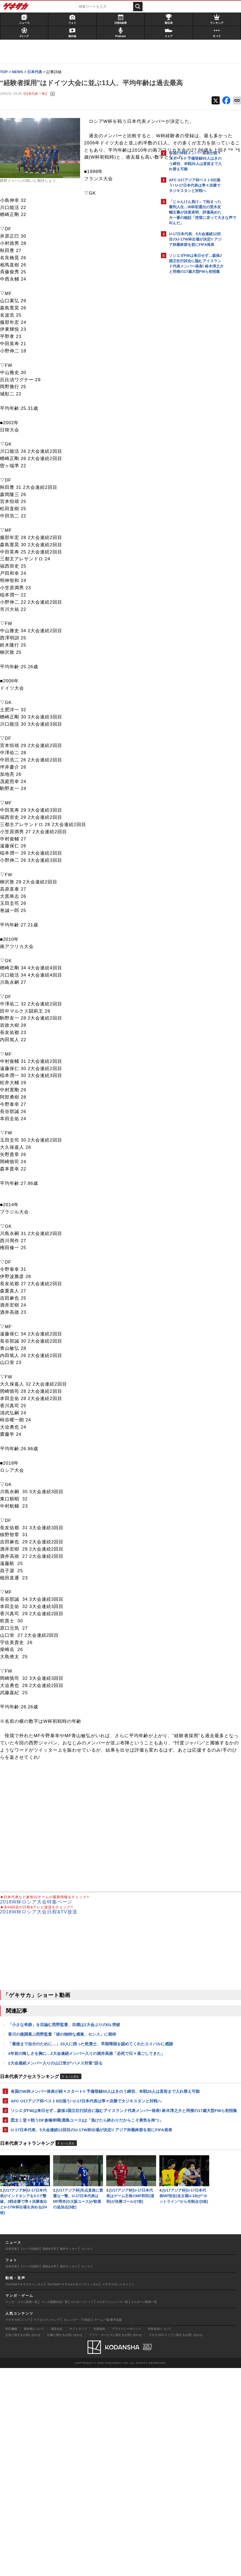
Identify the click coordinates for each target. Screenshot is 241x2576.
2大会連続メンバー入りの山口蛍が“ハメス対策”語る (58, 2144)
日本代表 (11, 2456)
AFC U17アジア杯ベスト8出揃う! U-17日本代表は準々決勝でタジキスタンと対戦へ (78, 2192)
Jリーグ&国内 (30, 2456)
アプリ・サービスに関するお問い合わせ (115, 2542)
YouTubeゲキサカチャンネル (24, 2492)
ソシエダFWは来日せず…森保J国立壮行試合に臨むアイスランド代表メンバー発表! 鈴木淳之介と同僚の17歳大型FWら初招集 (79, 2208)
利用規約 (99, 2536)
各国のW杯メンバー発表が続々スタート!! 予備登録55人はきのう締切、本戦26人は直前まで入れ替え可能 (79, 2176)
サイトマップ (78, 2536)
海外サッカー (68, 2456)
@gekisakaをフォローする (190, 357)
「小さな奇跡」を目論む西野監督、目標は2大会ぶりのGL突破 (67, 2093)
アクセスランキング (46, 2527)
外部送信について (159, 2536)
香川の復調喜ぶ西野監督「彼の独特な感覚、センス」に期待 (65, 2103)
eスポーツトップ (82, 2509)
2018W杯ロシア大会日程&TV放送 (41, 1980)
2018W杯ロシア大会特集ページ (39, 1970)
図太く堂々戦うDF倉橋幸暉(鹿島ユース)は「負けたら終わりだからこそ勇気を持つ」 (79, 2223)
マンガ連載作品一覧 (54, 2509)
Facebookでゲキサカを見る (191, 368)
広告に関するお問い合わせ (23, 2542)
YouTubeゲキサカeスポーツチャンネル (73, 2492)
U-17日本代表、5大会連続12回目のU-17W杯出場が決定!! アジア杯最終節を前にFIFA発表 (79, 2239)
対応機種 (11, 2536)
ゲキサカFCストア (17, 2527)
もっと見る (74, 2158)
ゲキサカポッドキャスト (118, 2492)
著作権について (34, 2536)
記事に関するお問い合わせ (64, 2542)
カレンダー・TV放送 (77, 2527)
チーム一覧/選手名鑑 (108, 2527)
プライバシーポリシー (126, 2536)
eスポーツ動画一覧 (144, 2509)
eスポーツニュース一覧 (112, 2509)
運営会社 (57, 2536)
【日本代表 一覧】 (38, 104)
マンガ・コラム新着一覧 (21, 2509)
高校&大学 (49, 2456)
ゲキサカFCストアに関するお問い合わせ (176, 2542)
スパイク (87, 2456)
